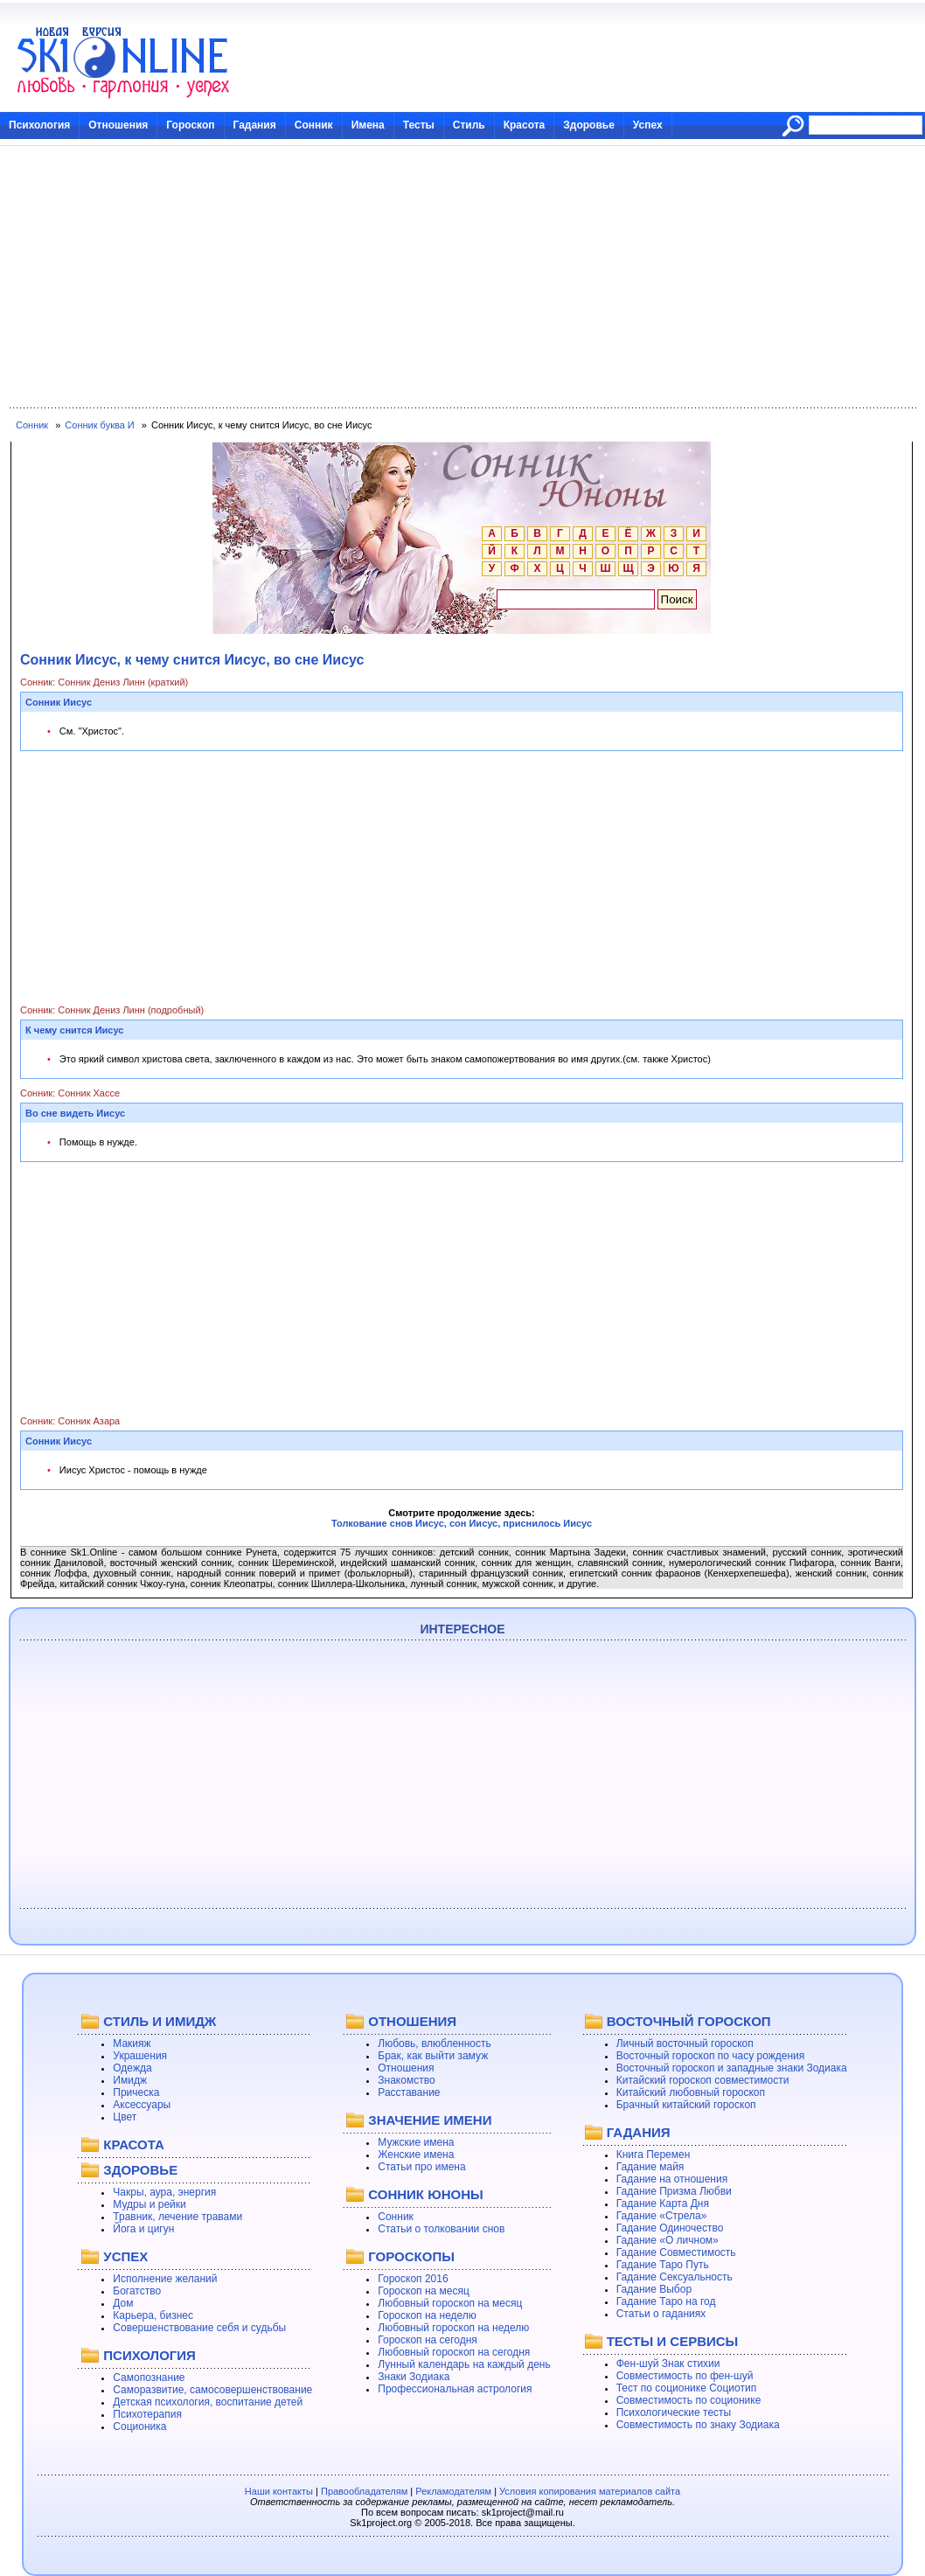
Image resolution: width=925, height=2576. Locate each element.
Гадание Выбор (654, 2289)
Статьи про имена (421, 2167)
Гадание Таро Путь (662, 2265)
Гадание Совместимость (676, 2252)
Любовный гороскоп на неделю (453, 2328)
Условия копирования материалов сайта (589, 2491)
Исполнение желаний (165, 2279)
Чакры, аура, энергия (164, 2192)
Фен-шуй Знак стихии (668, 2363)
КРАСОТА (133, 2144)
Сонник (314, 125)
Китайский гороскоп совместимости (702, 2080)
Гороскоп (190, 125)
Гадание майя (650, 2167)
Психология (39, 125)
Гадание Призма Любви (674, 2191)
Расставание (409, 2092)
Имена (368, 125)
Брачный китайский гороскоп (686, 2105)
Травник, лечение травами (177, 2216)
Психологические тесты (674, 2412)
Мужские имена (416, 2142)
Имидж (130, 2080)
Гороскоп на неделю (427, 2315)
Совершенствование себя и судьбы (199, 2328)
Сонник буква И (99, 425)
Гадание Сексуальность (674, 2277)
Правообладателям (364, 2491)
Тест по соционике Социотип (686, 2388)
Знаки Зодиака (413, 2377)
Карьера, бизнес (153, 2315)
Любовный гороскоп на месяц (450, 2303)
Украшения (140, 2056)
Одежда (132, 2068)
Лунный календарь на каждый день (464, 2364)
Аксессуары (141, 2105)
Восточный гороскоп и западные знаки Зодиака (731, 2068)
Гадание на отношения (671, 2179)
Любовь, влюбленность (434, 2043)
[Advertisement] (462, 277)
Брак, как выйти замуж (433, 2056)
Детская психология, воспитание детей (208, 2402)
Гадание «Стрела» (661, 2216)
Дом (123, 2303)
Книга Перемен (653, 2154)
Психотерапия (147, 2414)
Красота (525, 125)
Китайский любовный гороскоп (690, 2092)
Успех (648, 125)
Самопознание (148, 2377)
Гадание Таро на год (666, 2301)
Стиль (469, 125)
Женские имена (416, 2154)
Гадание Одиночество (670, 2228)
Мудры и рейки (149, 2204)
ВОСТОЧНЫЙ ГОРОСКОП (689, 2021)
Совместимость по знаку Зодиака (698, 2425)
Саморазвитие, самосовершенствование (212, 2390)
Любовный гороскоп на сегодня (454, 2352)
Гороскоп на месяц (423, 2291)
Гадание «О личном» (667, 2240)
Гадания (254, 125)
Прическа (136, 2092)
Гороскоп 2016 (413, 2279)
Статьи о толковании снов (441, 2229)
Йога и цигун (143, 2229)
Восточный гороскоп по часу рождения (710, 2056)
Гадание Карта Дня (662, 2203)
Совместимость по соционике (689, 2400)
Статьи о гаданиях (661, 2314)
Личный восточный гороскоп (685, 2043)
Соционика (139, 2426)
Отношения (118, 125)
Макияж (131, 2043)
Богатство (137, 2291)
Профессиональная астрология (455, 2389)
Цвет (124, 2117)
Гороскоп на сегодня (427, 2340)
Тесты (419, 125)
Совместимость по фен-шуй (685, 2376)
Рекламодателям (453, 2491)
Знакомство (406, 2080)
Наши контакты (279, 2491)
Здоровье (589, 125)
